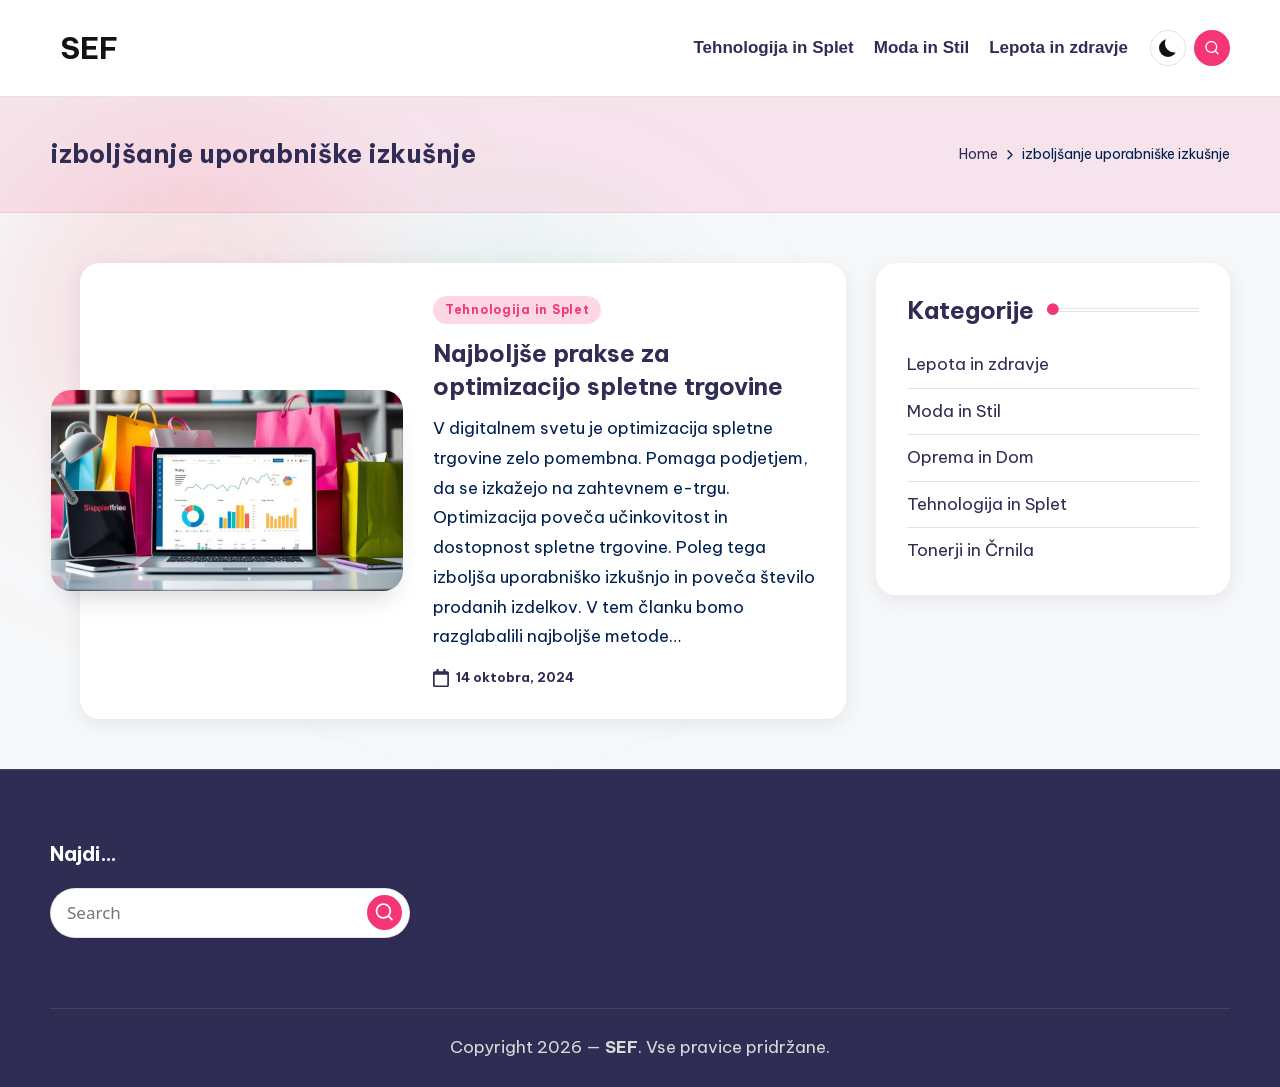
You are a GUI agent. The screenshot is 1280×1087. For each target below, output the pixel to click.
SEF (89, 48)
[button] (384, 912)
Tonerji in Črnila (970, 550)
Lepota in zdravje (978, 364)
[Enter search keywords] (230, 913)
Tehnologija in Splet (517, 309)
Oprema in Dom (970, 457)
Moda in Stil (954, 411)
